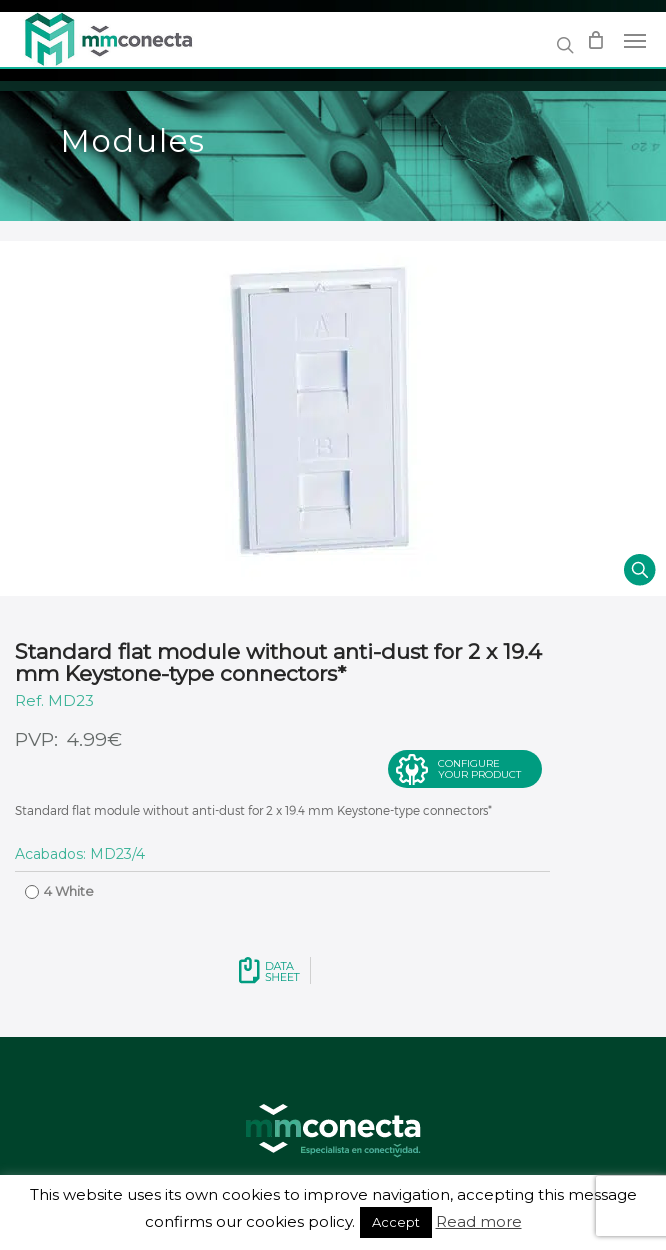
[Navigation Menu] (635, 40)
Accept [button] (396, 1222)
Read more (479, 1221)
